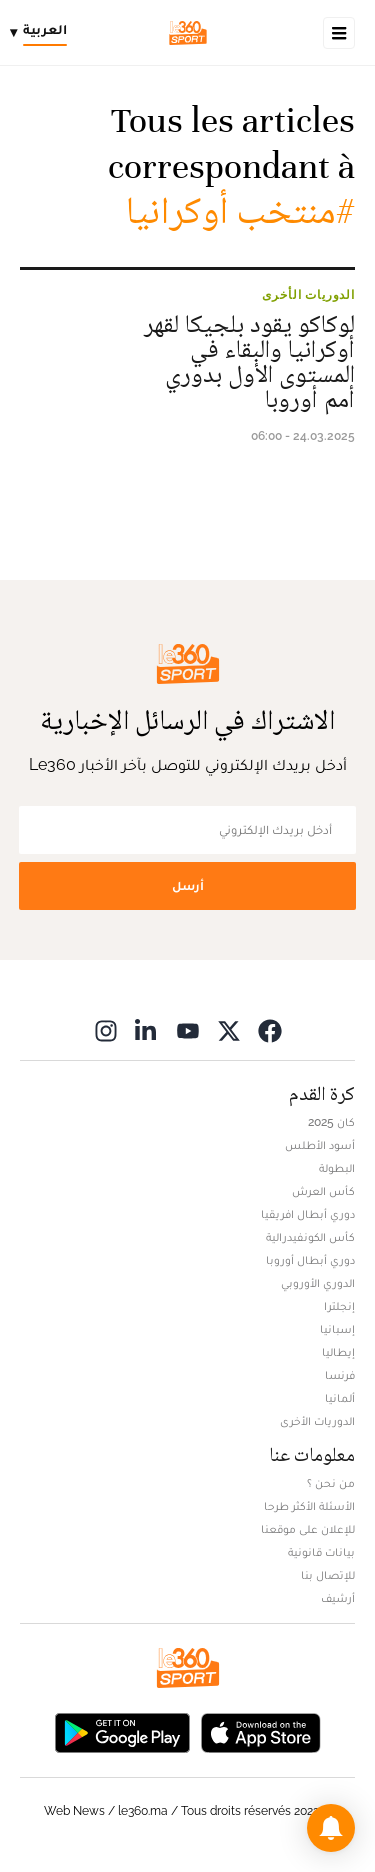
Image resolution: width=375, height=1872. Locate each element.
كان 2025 (331, 1122)
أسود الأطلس (320, 1145)
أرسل (188, 885)
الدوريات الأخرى (308, 295)
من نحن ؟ (331, 1483)
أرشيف (338, 1598)
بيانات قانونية (321, 1552)
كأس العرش (323, 1191)
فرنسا (340, 1375)
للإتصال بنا (328, 1575)
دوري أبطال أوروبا (310, 1260)
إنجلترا (339, 1306)
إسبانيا (337, 1329)
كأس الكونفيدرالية (310, 1237)
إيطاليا (338, 1352)
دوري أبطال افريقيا (308, 1214)
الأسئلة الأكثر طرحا (309, 1506)
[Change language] (43, 33)
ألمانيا (340, 1398)
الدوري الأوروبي (318, 1283)
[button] (331, 1828)
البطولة (337, 1168)
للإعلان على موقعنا (308, 1529)
